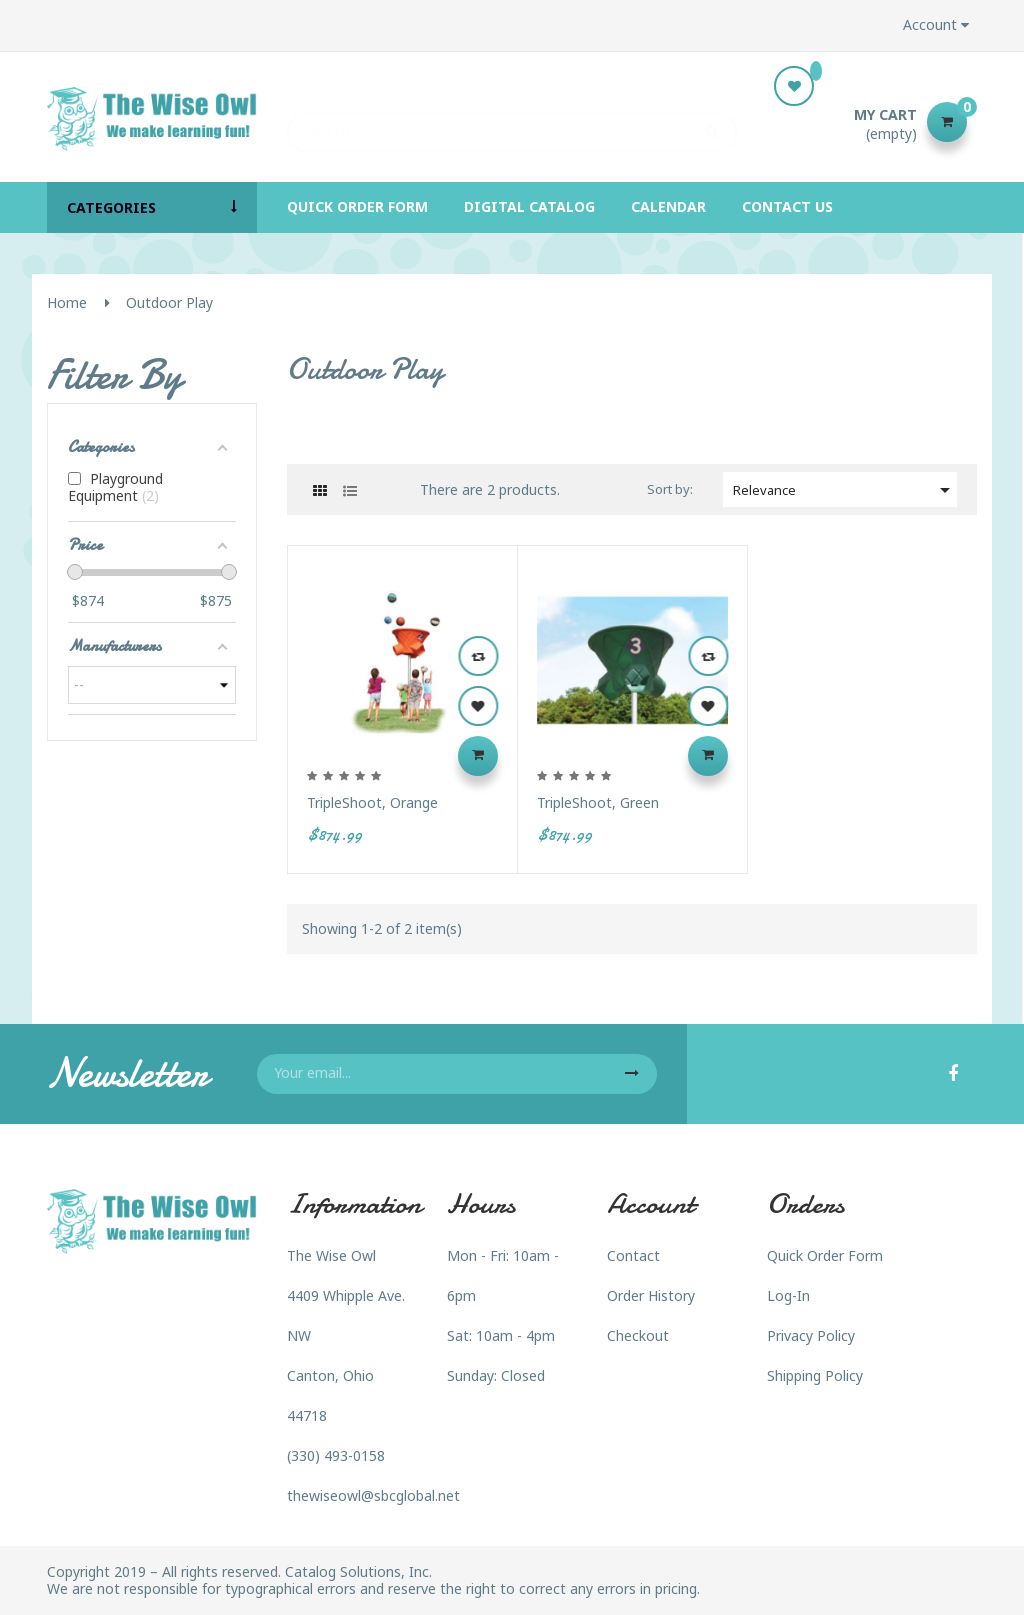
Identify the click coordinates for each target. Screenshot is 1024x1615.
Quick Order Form (825, 1255)
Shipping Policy (815, 1375)
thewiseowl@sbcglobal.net (373, 1495)
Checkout (638, 1335)
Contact (633, 1255)
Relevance (845, 490)
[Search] (512, 122)
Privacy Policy (811, 1335)
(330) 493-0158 (336, 1455)
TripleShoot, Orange (372, 802)
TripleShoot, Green (598, 802)
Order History (651, 1295)
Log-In (788, 1295)
